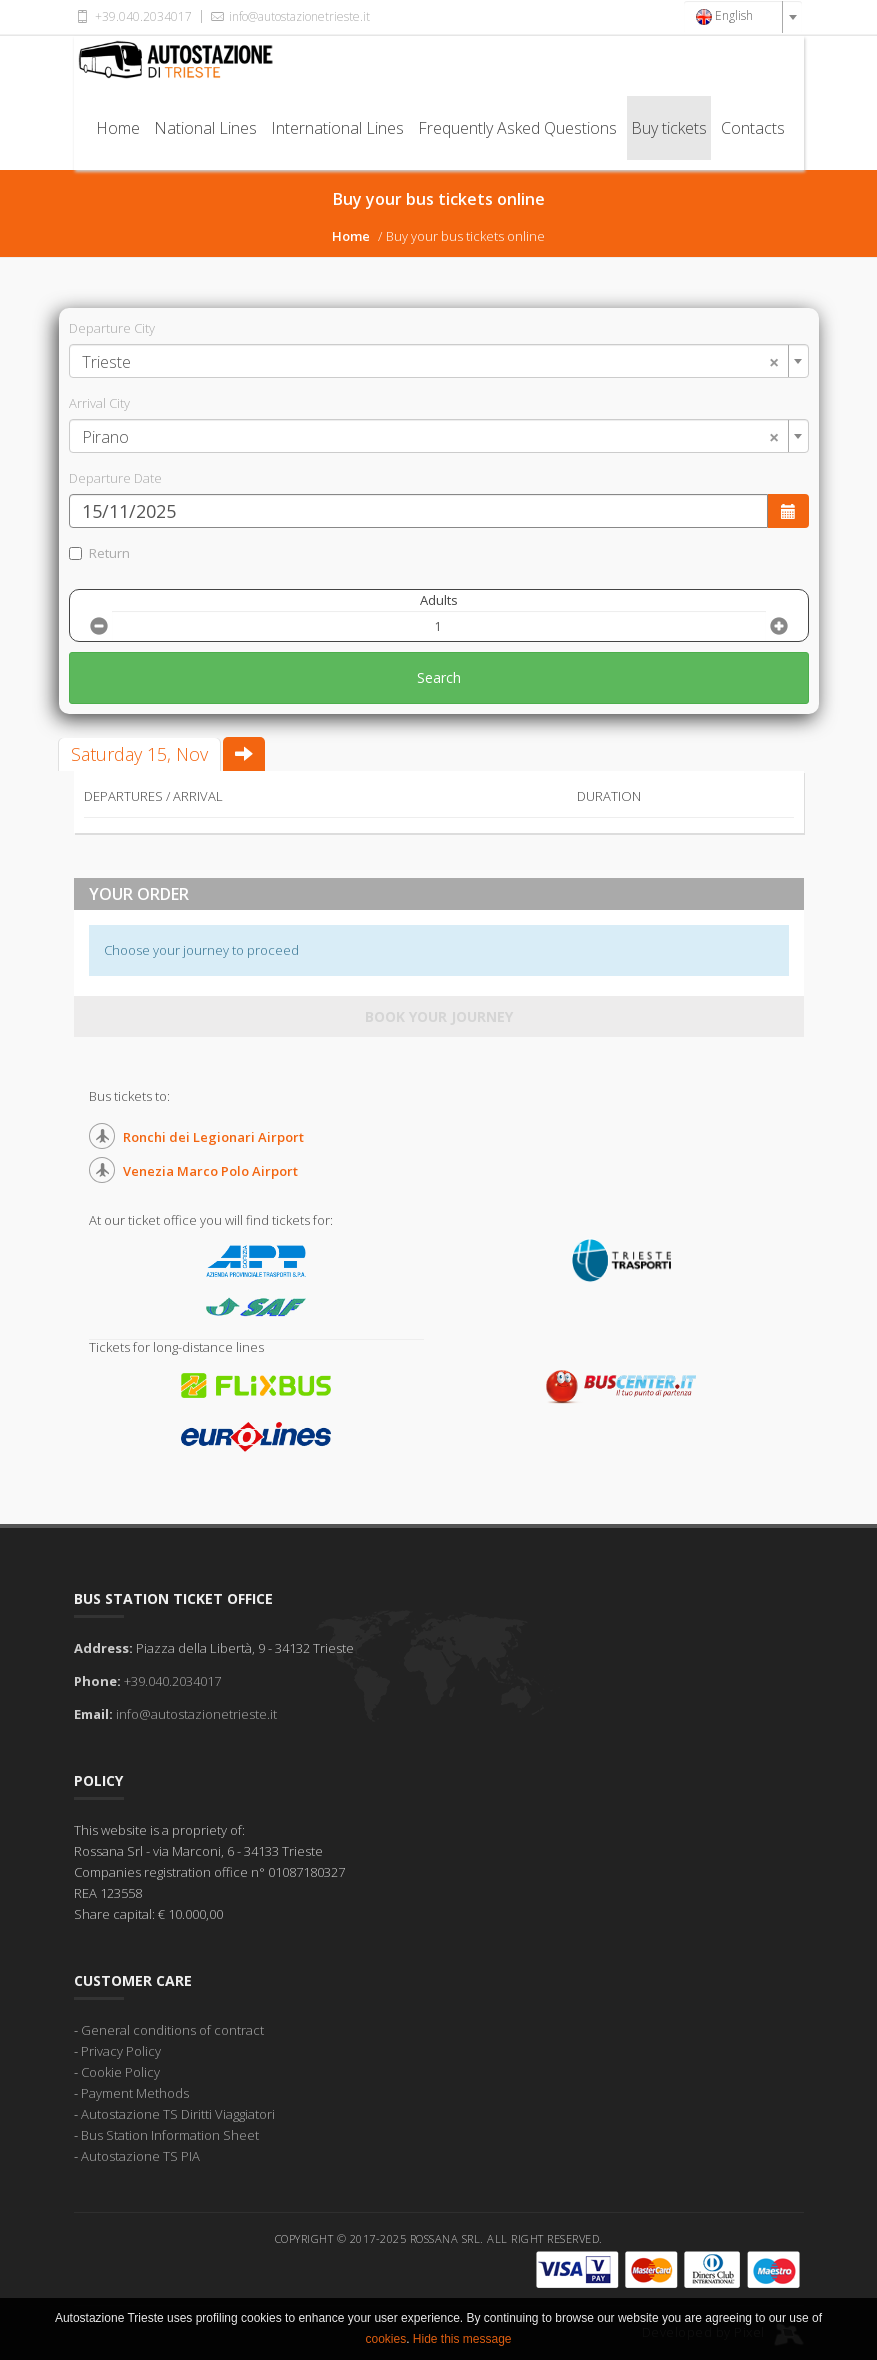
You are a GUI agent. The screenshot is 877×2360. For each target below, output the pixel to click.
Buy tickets (669, 128)
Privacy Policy (121, 2051)
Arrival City (99, 403)
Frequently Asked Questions (517, 128)
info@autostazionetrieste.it (289, 16)
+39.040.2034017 (133, 16)
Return (99, 553)
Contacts (753, 128)
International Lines (337, 128)
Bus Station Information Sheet (170, 2135)
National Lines (205, 128)
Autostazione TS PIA (140, 2156)
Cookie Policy (120, 2072)
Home (118, 128)
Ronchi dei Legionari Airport (213, 1137)
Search (439, 677)
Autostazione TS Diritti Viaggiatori (178, 2114)
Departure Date (115, 478)
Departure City (112, 328)
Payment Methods (135, 2093)
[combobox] (743, 17)
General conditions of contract (172, 2030)
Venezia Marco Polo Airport (210, 1171)
